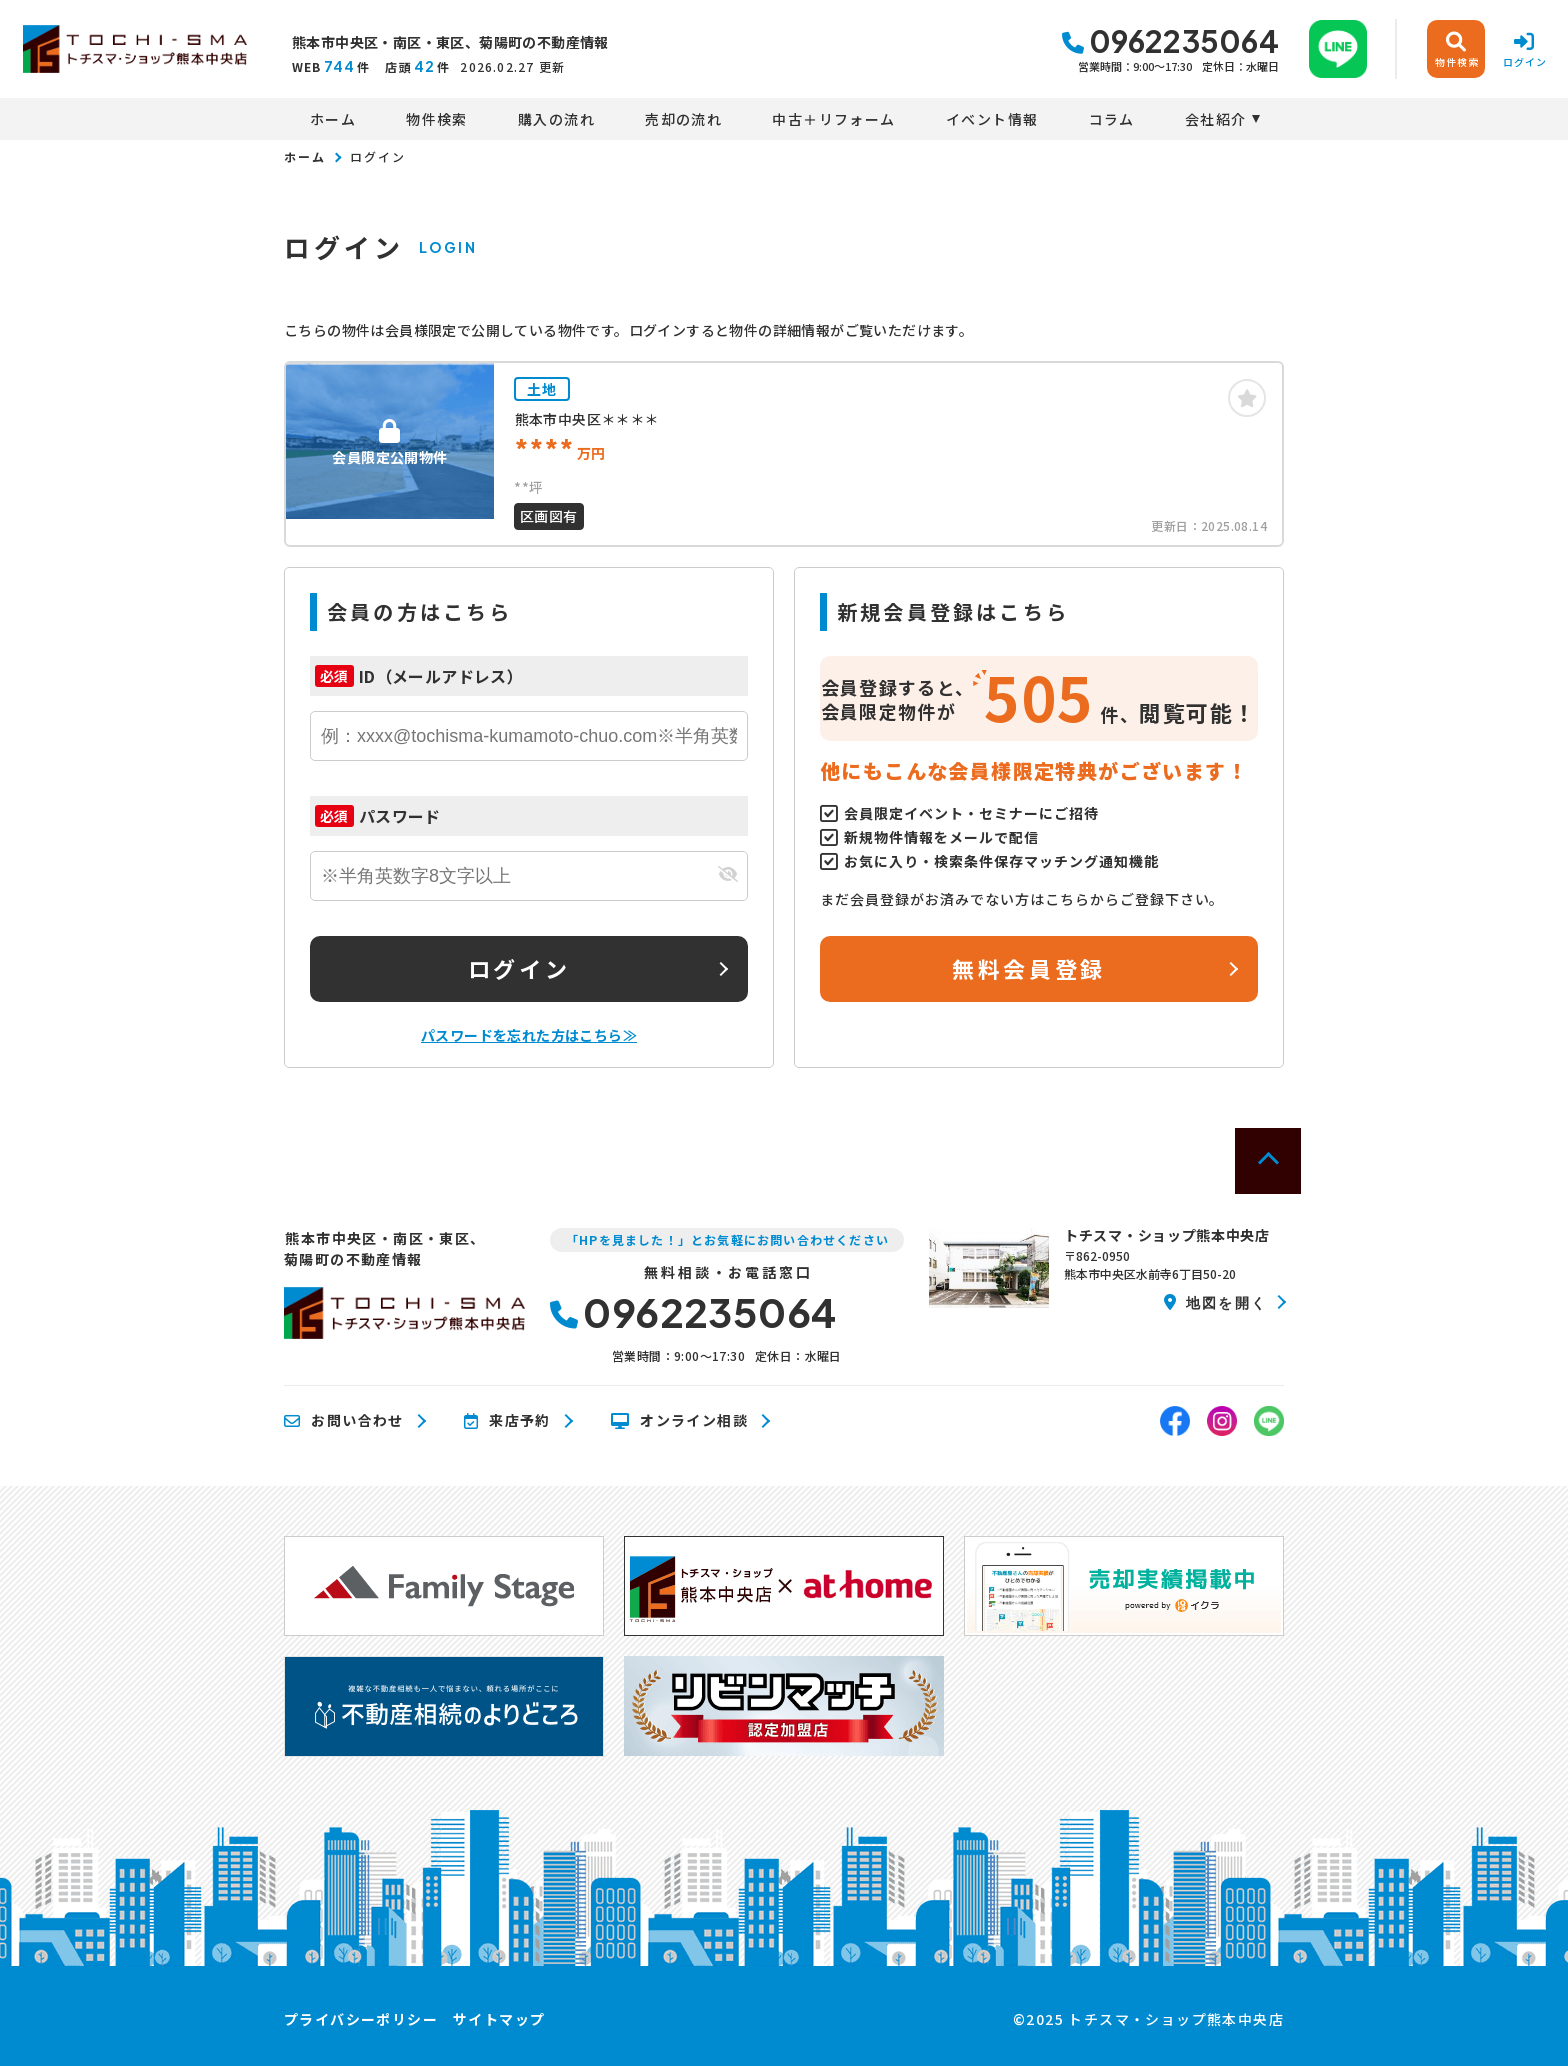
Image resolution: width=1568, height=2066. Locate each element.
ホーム (333, 119)
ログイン (519, 968)
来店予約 (507, 1421)
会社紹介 (1216, 119)
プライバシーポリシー (361, 2019)
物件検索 (437, 119)
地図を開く (1215, 1302)
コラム (1112, 119)
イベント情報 (992, 119)
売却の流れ (683, 119)
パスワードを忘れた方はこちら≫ (529, 1035)
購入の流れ (556, 119)
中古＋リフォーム (833, 119)
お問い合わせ (344, 1421)
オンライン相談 (679, 1421)
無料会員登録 (1028, 968)
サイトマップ (499, 2019)
